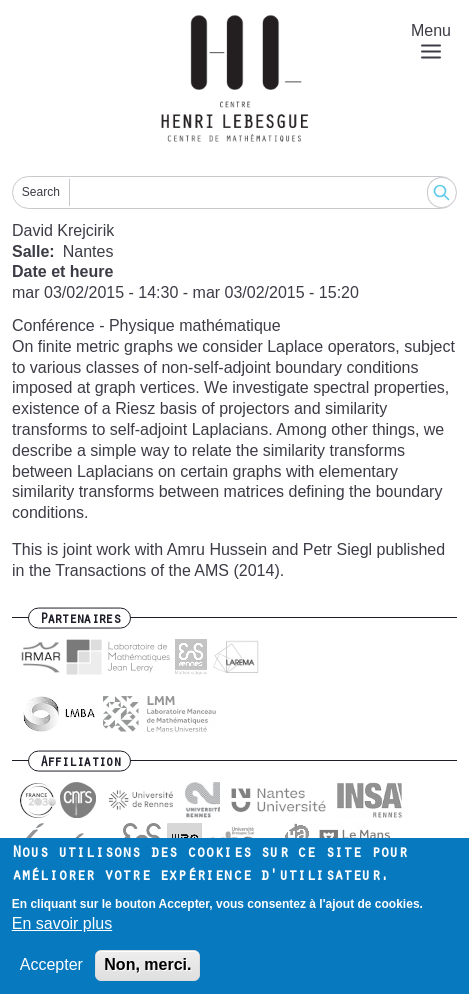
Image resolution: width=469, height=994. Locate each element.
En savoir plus (62, 931)
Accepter (51, 973)
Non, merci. (147, 973)
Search (41, 192)
